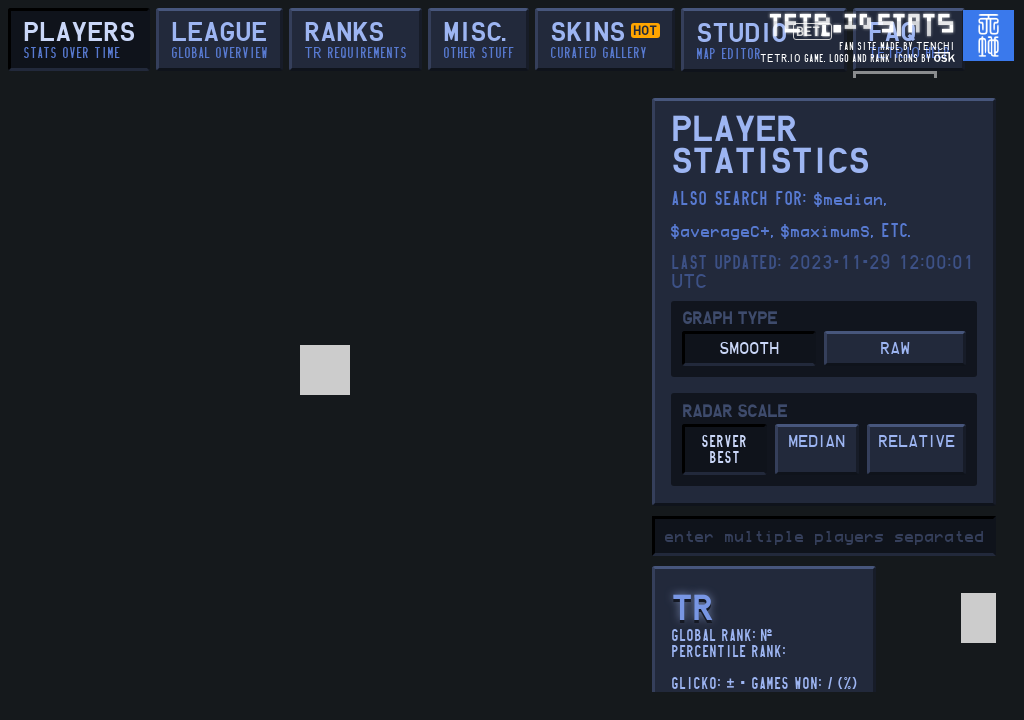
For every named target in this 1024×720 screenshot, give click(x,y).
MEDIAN (816, 442)
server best (724, 450)
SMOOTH (749, 349)
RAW (895, 349)
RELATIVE (916, 442)
